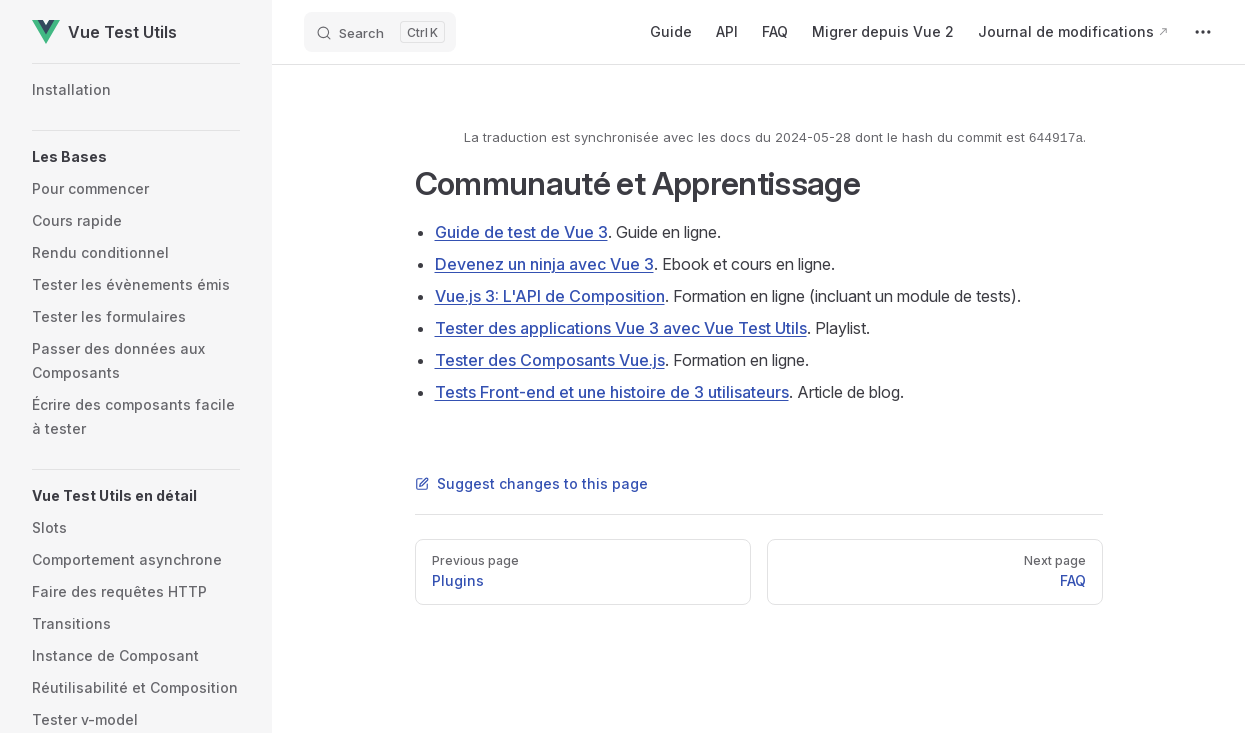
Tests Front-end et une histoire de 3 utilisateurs (612, 392)
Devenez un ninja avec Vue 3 (544, 264)
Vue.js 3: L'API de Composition (550, 296)
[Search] (380, 32)
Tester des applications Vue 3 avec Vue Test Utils (621, 328)
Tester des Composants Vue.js (550, 360)
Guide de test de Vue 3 (521, 232)
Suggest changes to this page (531, 483)
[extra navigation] (1203, 32)
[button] (136, 157)
